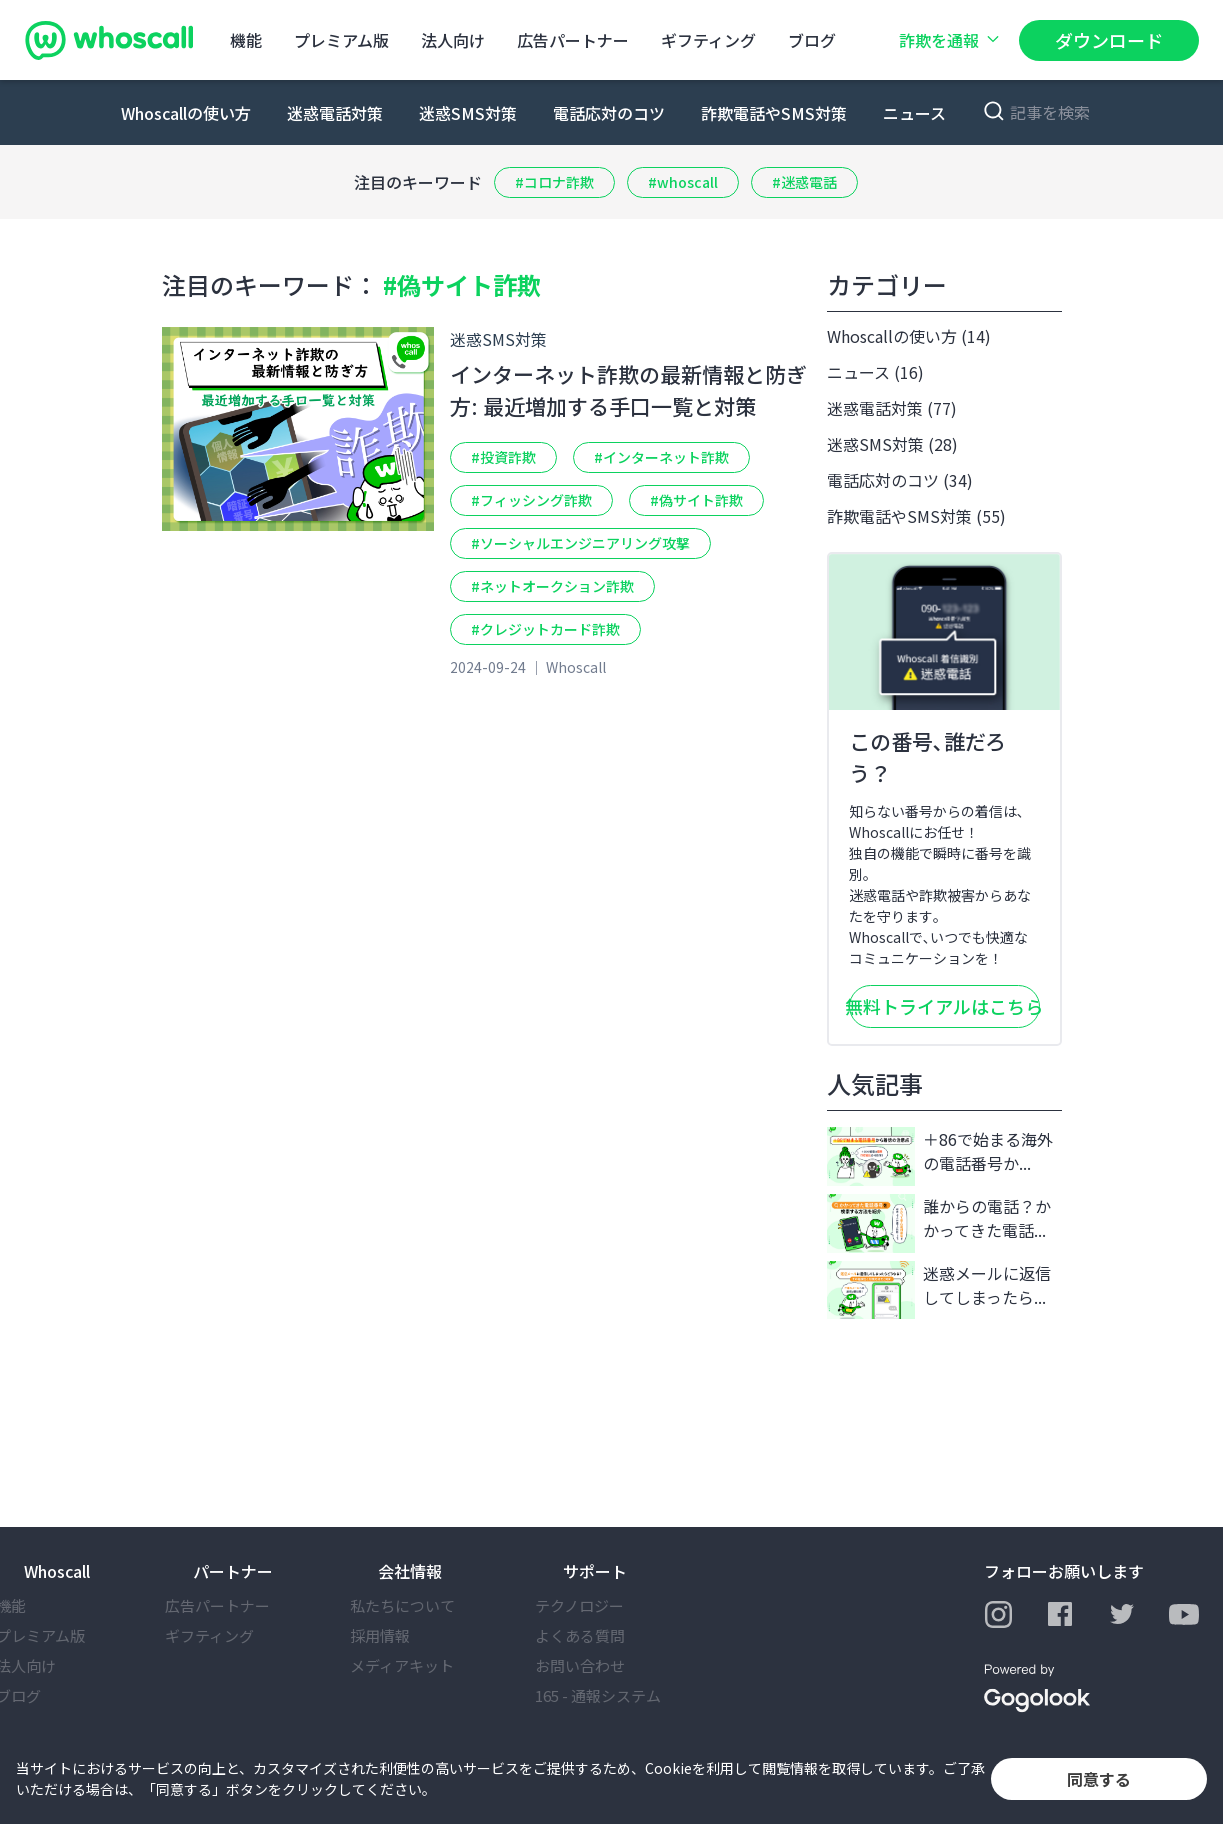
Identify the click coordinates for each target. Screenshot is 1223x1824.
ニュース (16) (875, 372)
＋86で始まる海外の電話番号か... (940, 1156)
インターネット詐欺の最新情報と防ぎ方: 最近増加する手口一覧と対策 (628, 390)
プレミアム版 (341, 40)
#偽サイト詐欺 (696, 500)
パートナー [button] (233, 1571)
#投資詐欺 (503, 457)
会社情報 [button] (410, 1571)
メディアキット (430, 1665)
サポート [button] (595, 1571)
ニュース (914, 113)
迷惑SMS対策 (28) (892, 444)
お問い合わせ (608, 1665)
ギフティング (708, 40)
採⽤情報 (408, 1635)
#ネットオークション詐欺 (552, 586)
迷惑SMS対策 (468, 113)
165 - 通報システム (626, 1695)
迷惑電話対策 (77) (892, 408)
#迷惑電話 (804, 182)
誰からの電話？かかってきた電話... (939, 1223)
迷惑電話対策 (335, 113)
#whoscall (683, 182)
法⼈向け (453, 40)
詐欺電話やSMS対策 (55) (916, 516)
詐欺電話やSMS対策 (774, 113)
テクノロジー (607, 1605)
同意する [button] (1099, 1779)
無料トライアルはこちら (944, 1006)
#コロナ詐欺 (554, 182)
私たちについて (430, 1605)
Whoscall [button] (57, 1571)
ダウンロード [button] (1109, 40)
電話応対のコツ (609, 113)
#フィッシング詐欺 (531, 500)
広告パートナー (573, 40)
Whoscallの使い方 (186, 113)
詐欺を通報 (951, 40)
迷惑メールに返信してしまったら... (939, 1290)
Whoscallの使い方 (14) (909, 336)
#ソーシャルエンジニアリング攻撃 (580, 543)
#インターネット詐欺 (661, 457)
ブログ (812, 40)
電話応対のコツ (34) (900, 480)
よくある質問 (608, 1635)
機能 (246, 40)
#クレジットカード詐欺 (545, 629)
